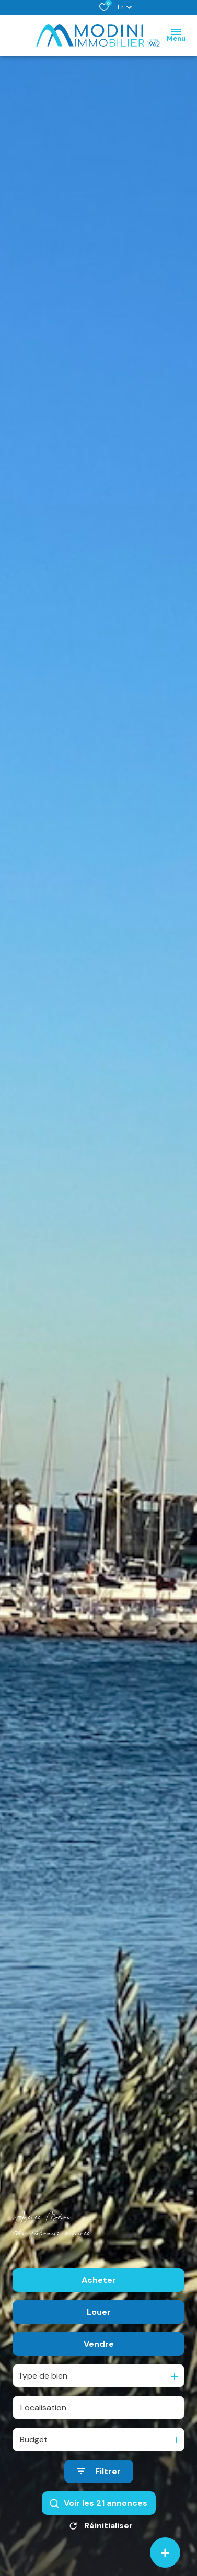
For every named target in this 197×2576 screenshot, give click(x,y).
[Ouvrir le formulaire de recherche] (98, 2472)
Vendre (99, 2343)
